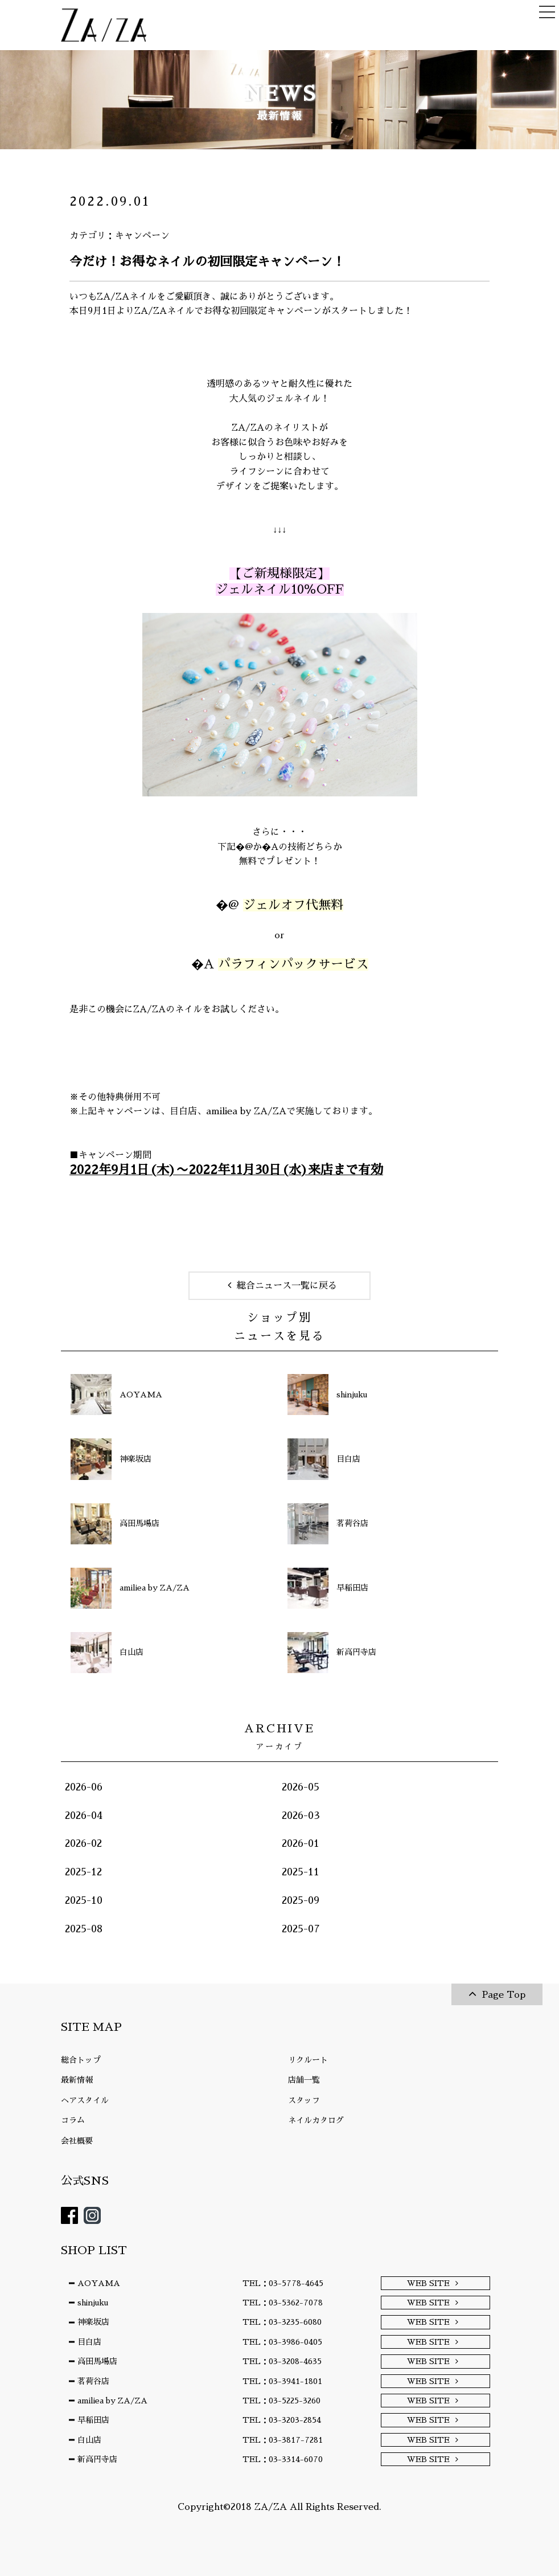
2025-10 (83, 1900)
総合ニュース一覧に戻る (287, 1285)
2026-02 (83, 1843)
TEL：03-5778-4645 (282, 2283)
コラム (73, 2120)
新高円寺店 (97, 2459)
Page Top (503, 1995)
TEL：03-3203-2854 (281, 2420)
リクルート (308, 2060)
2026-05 (300, 1787)
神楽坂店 (93, 2322)
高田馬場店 (97, 2361)
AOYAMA (98, 2283)
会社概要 (77, 2141)
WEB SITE (428, 2283)
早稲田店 (93, 2420)
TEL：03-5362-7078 (282, 2303)
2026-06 (83, 1787)
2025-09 (300, 1900)
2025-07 (301, 1929)
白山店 (89, 2440)
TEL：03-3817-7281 (282, 2440)
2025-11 (300, 1872)
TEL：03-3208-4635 (282, 2361)
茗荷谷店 (93, 2381)
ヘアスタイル (85, 2100)
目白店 (183, 1111)
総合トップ (81, 2060)
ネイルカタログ (316, 2120)
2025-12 (83, 1872)
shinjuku (92, 2303)
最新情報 (77, 2080)
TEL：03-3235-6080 (282, 2322)
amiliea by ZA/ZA (246, 1111)
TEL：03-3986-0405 (282, 2342)
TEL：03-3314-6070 (282, 2459)
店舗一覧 (304, 2080)
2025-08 (83, 1929)
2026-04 (83, 1815)
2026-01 (300, 1843)
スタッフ (304, 2100)
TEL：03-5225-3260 (281, 2401)
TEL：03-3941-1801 (282, 2381)
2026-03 (301, 1815)
